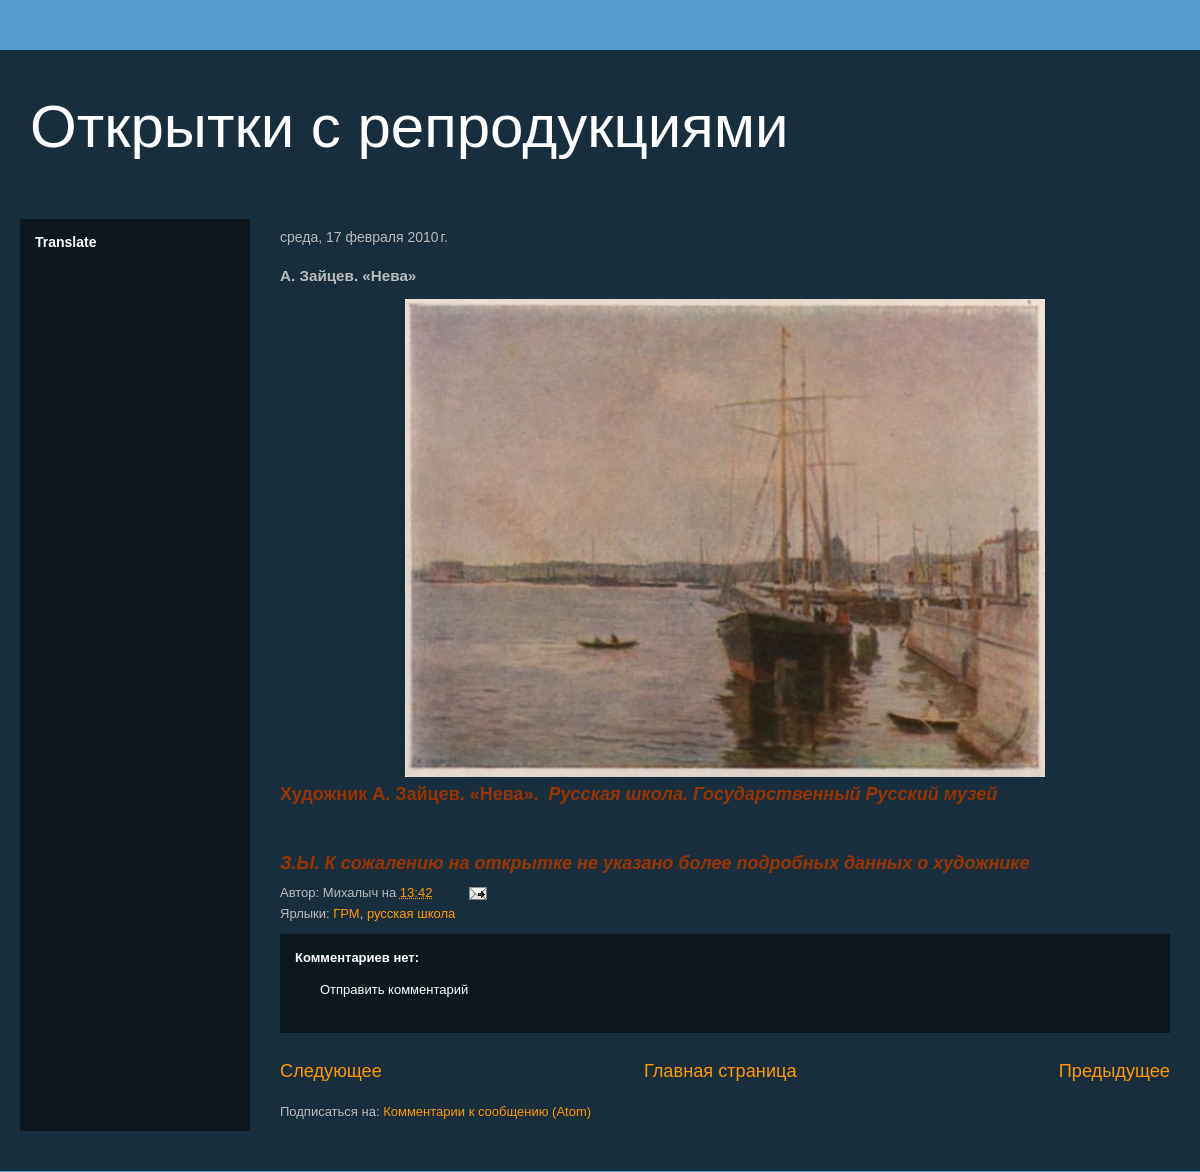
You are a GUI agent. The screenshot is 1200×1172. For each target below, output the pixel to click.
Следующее (331, 1071)
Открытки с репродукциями (409, 126)
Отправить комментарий (394, 989)
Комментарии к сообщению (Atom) (487, 1111)
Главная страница (720, 1071)
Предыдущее (1114, 1071)
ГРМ (346, 913)
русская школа (411, 913)
